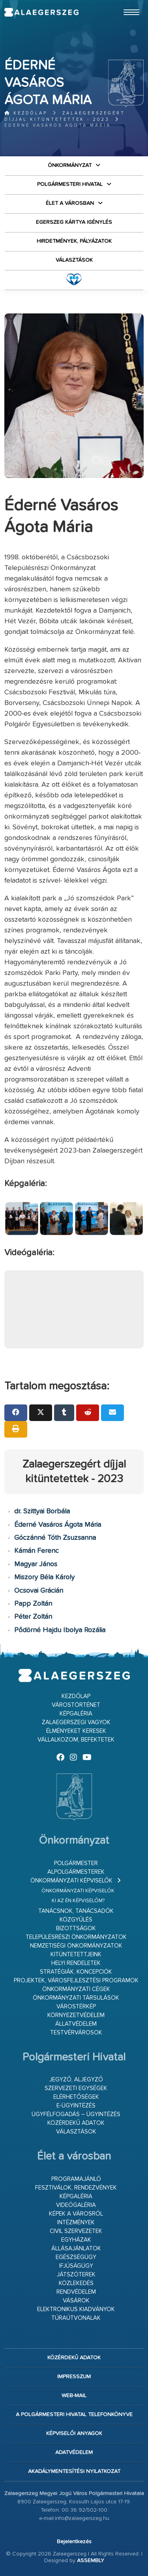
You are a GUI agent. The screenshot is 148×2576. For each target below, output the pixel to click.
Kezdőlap (25, 113)
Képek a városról (76, 2214)
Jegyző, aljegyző (76, 2080)
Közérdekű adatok (76, 2123)
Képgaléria (76, 1714)
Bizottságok (76, 1928)
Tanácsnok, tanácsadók (76, 1911)
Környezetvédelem (76, 2015)
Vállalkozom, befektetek (75, 1740)
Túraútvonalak (76, 2318)
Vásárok (76, 2301)
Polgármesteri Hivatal (70, 184)
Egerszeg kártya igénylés (74, 222)
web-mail (74, 2395)
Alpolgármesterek (76, 1872)
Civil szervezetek (76, 2231)
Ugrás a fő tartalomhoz (124, 4)
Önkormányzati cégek (76, 1989)
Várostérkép (76, 2007)
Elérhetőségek (76, 2097)
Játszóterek (76, 2275)
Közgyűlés (76, 1920)
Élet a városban (70, 203)
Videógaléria (76, 2205)
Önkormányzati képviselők (71, 1881)
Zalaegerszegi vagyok (76, 1722)
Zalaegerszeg (41, 12)
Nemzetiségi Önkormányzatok (76, 1946)
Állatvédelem (76, 2024)
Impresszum (74, 2376)
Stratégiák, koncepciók (76, 1972)
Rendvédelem (76, 2292)
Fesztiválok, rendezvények (76, 2188)
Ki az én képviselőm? (78, 1900)
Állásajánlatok (76, 2249)
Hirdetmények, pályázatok (74, 241)
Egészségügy (76, 2257)
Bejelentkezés (74, 2541)
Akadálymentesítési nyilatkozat (74, 2471)
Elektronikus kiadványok (76, 2309)
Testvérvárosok (76, 2033)
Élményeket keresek (76, 1731)
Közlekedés (76, 2283)
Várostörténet (76, 1705)
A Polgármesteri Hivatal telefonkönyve (74, 2414)
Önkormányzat (70, 165)
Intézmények (76, 2222)
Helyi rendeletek (76, 1963)
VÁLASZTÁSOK (74, 260)
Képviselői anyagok (74, 2433)
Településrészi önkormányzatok (76, 1937)
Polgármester (76, 1863)
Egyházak (76, 2240)
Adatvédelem (74, 2452)
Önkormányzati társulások (76, 1998)
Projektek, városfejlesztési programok (76, 1981)
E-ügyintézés (76, 2106)
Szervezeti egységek (76, 2088)
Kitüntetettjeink (76, 1954)
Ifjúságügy (76, 2266)
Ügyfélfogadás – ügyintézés (76, 2114)
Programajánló (76, 2179)
